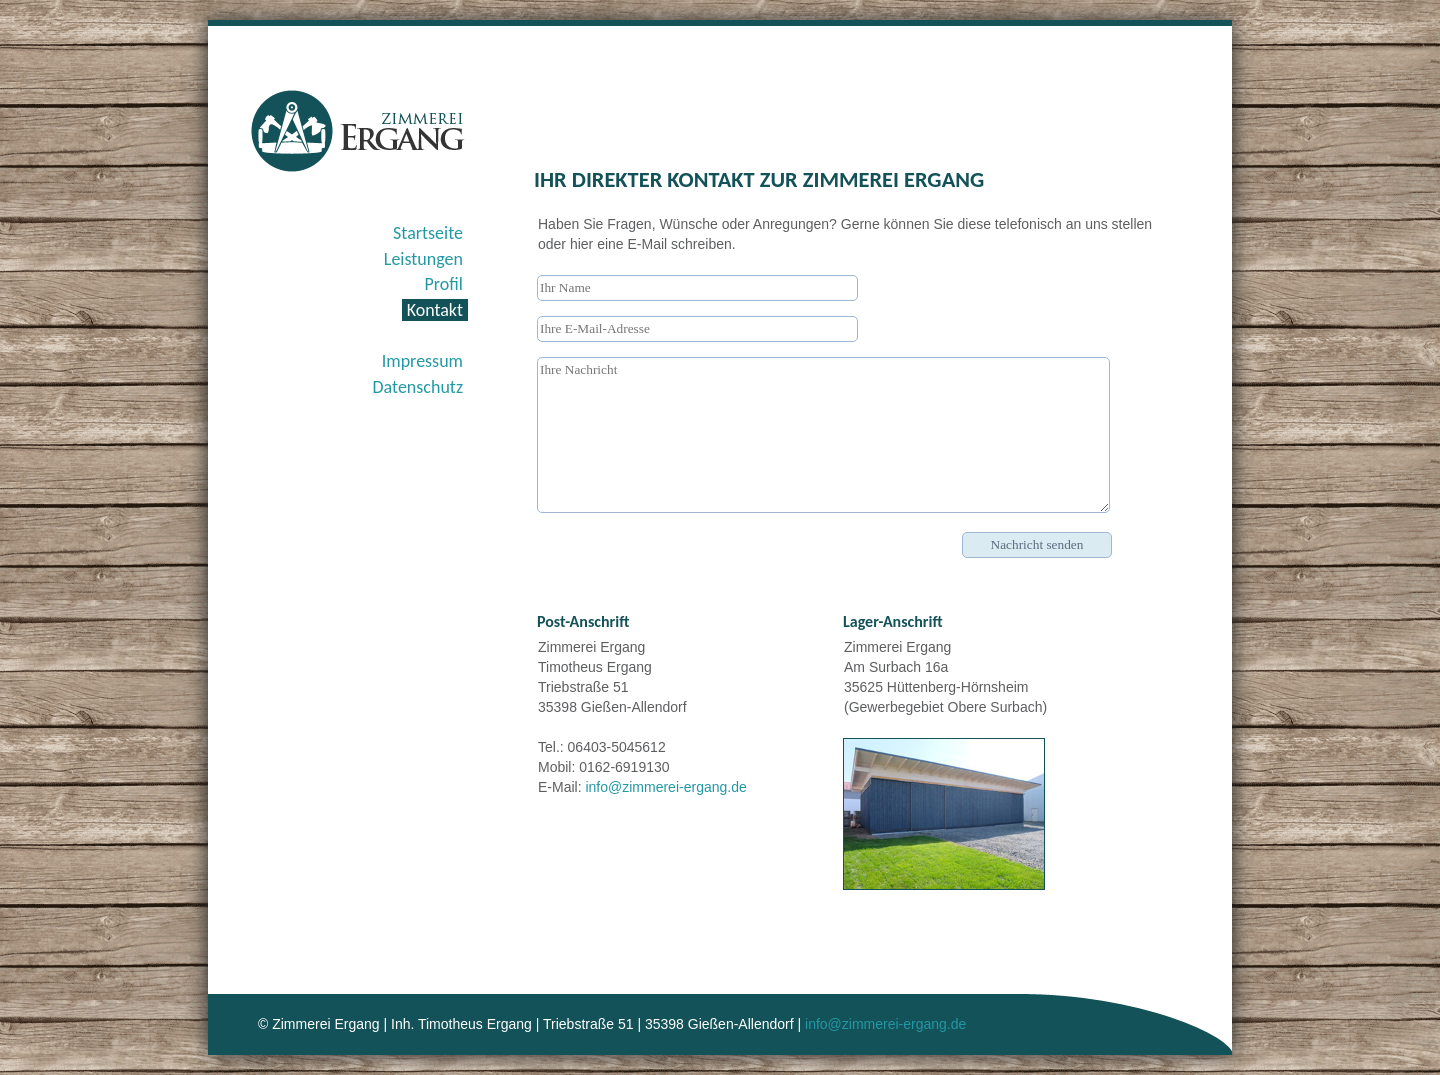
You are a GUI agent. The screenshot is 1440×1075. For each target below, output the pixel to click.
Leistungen (423, 259)
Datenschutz (418, 387)
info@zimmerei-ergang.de (665, 787)
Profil (444, 284)
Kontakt (435, 310)
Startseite (428, 233)
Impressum (422, 361)
